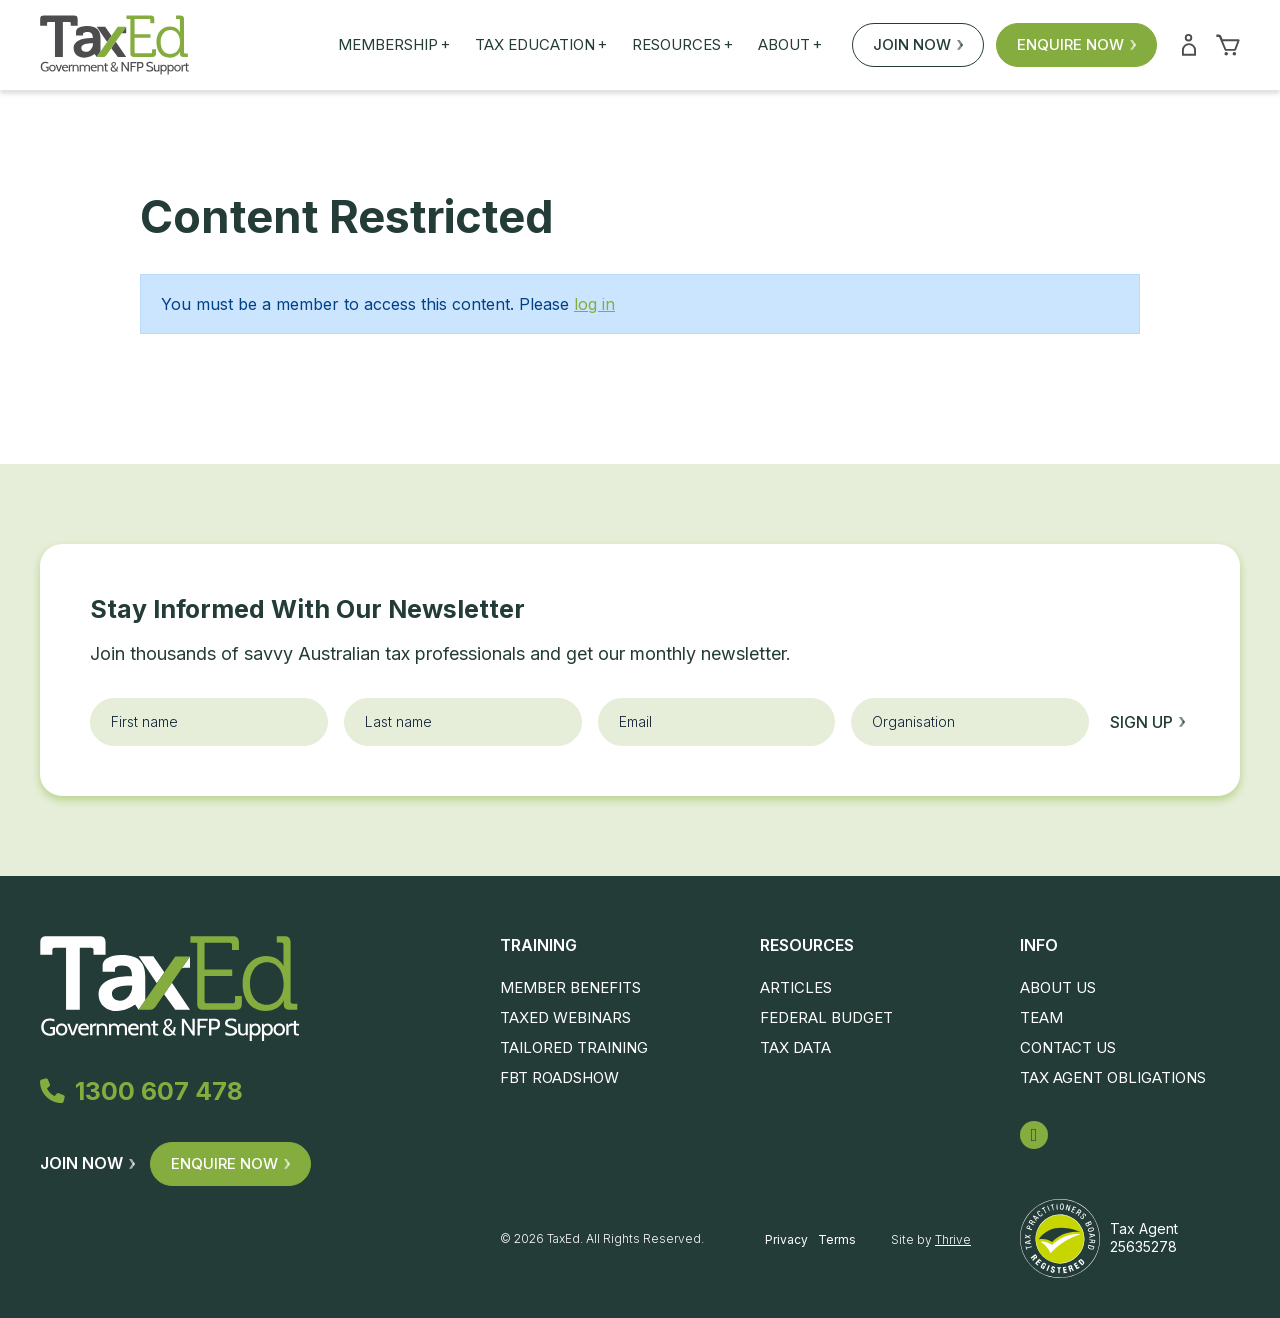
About (790, 45)
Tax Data (795, 1047)
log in (594, 304)
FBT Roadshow (559, 1077)
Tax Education (541, 45)
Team (1041, 1017)
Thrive (953, 1239)
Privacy (786, 1239)
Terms (837, 1239)
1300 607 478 (142, 1092)
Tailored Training (574, 1047)
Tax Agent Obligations (1113, 1077)
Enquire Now (1076, 44)
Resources (682, 45)
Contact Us (1068, 1047)
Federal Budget (826, 1017)
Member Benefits (570, 987)
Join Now (918, 44)
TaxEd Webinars (565, 1017)
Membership (394, 45)
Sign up (1147, 722)
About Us (1058, 987)
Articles (796, 987)
